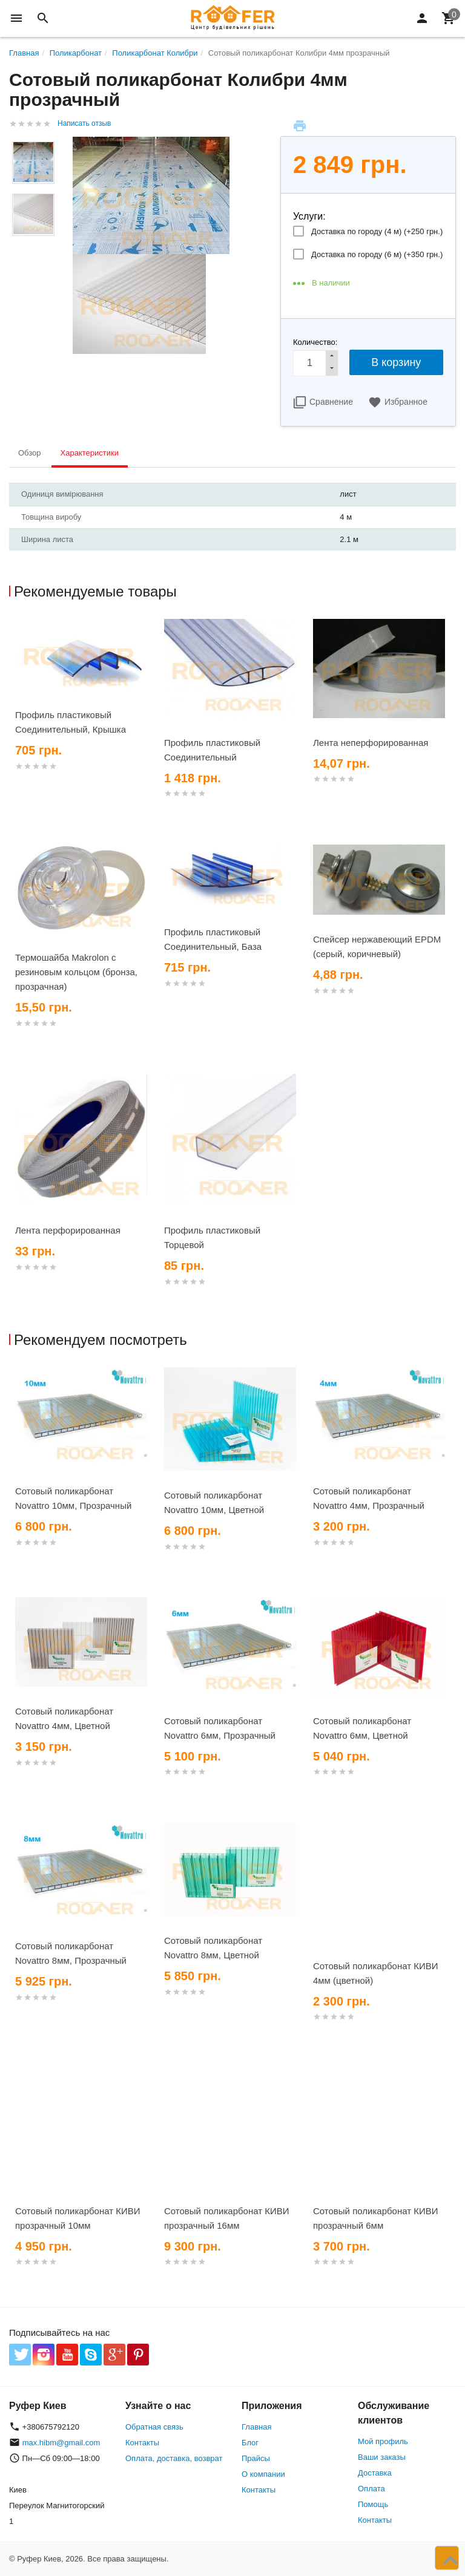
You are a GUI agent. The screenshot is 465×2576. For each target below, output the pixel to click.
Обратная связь (154, 2426)
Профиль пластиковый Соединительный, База (213, 939)
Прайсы (256, 2458)
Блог (250, 2442)
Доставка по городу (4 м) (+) (377, 231)
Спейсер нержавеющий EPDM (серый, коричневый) (377, 946)
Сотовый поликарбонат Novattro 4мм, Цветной (64, 1718)
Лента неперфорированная (370, 742)
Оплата (371, 2488)
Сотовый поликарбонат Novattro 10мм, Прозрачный (73, 1498)
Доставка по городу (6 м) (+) (377, 254)
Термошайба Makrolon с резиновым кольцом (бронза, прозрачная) (76, 972)
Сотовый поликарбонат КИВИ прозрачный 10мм (77, 2218)
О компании (263, 2474)
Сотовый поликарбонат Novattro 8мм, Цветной (213, 1947)
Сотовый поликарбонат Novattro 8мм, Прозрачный (71, 1953)
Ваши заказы (382, 2457)
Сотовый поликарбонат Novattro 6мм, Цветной (362, 1728)
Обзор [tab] (29, 452)
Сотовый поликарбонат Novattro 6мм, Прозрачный (219, 1728)
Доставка (375, 2472)
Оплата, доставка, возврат (173, 2458)
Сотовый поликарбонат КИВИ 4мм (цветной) (375, 1973)
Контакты (142, 2442)
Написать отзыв (84, 123)
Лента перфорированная (67, 1230)
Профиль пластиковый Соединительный (212, 749)
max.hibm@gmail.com (61, 2442)
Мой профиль (383, 2441)
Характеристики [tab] (90, 452)
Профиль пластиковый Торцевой (212, 1237)
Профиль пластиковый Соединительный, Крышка (70, 722)
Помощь (373, 2504)
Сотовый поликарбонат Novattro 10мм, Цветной (214, 1502)
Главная (256, 2426)
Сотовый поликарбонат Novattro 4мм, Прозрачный (368, 1498)
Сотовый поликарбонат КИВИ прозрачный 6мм (375, 2218)
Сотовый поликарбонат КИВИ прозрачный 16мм (226, 2218)
